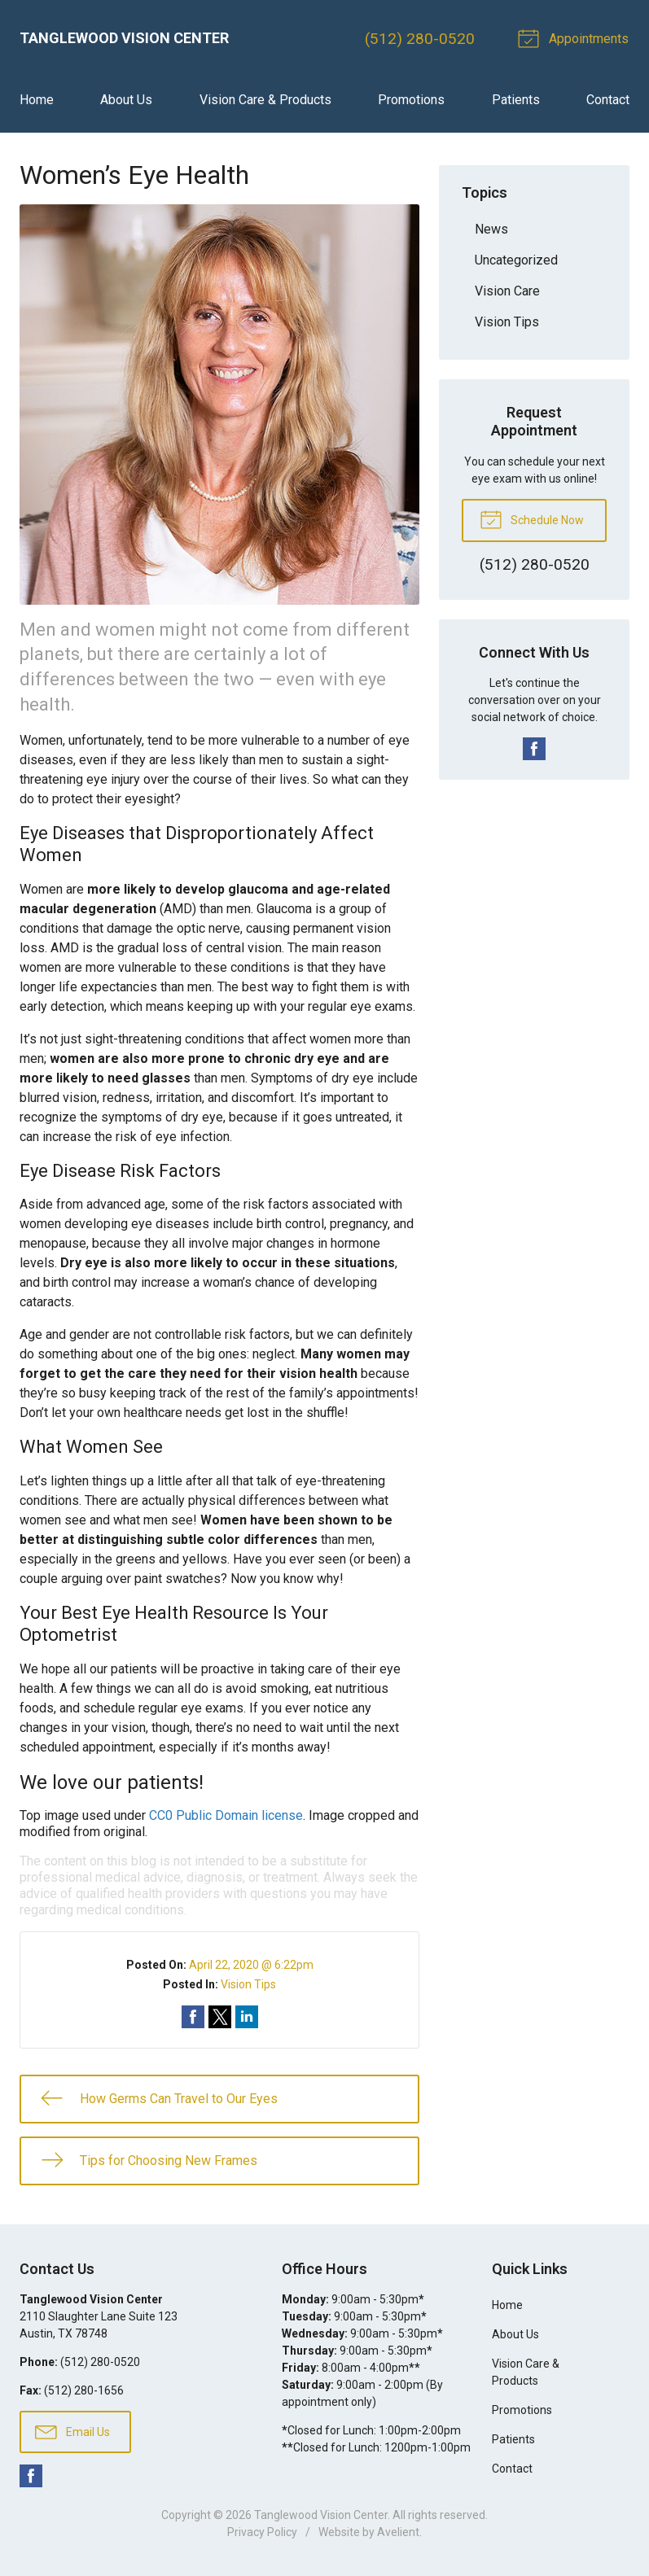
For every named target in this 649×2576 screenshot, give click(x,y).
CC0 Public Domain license (226, 1816)
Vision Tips (248, 1985)
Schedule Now (532, 519)
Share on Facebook (193, 2017)
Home (37, 100)
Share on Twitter (219, 2017)
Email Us (72, 2432)
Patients (516, 100)
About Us (126, 100)
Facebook (534, 749)
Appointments (576, 37)
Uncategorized (516, 260)
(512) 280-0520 (421, 38)
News (491, 229)
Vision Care (507, 291)
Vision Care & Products (265, 100)
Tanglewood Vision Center (321, 2515)
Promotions (411, 100)
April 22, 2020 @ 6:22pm (251, 1965)
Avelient (398, 2532)
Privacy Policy (262, 2532)
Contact (607, 100)
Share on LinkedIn (246, 2017)
